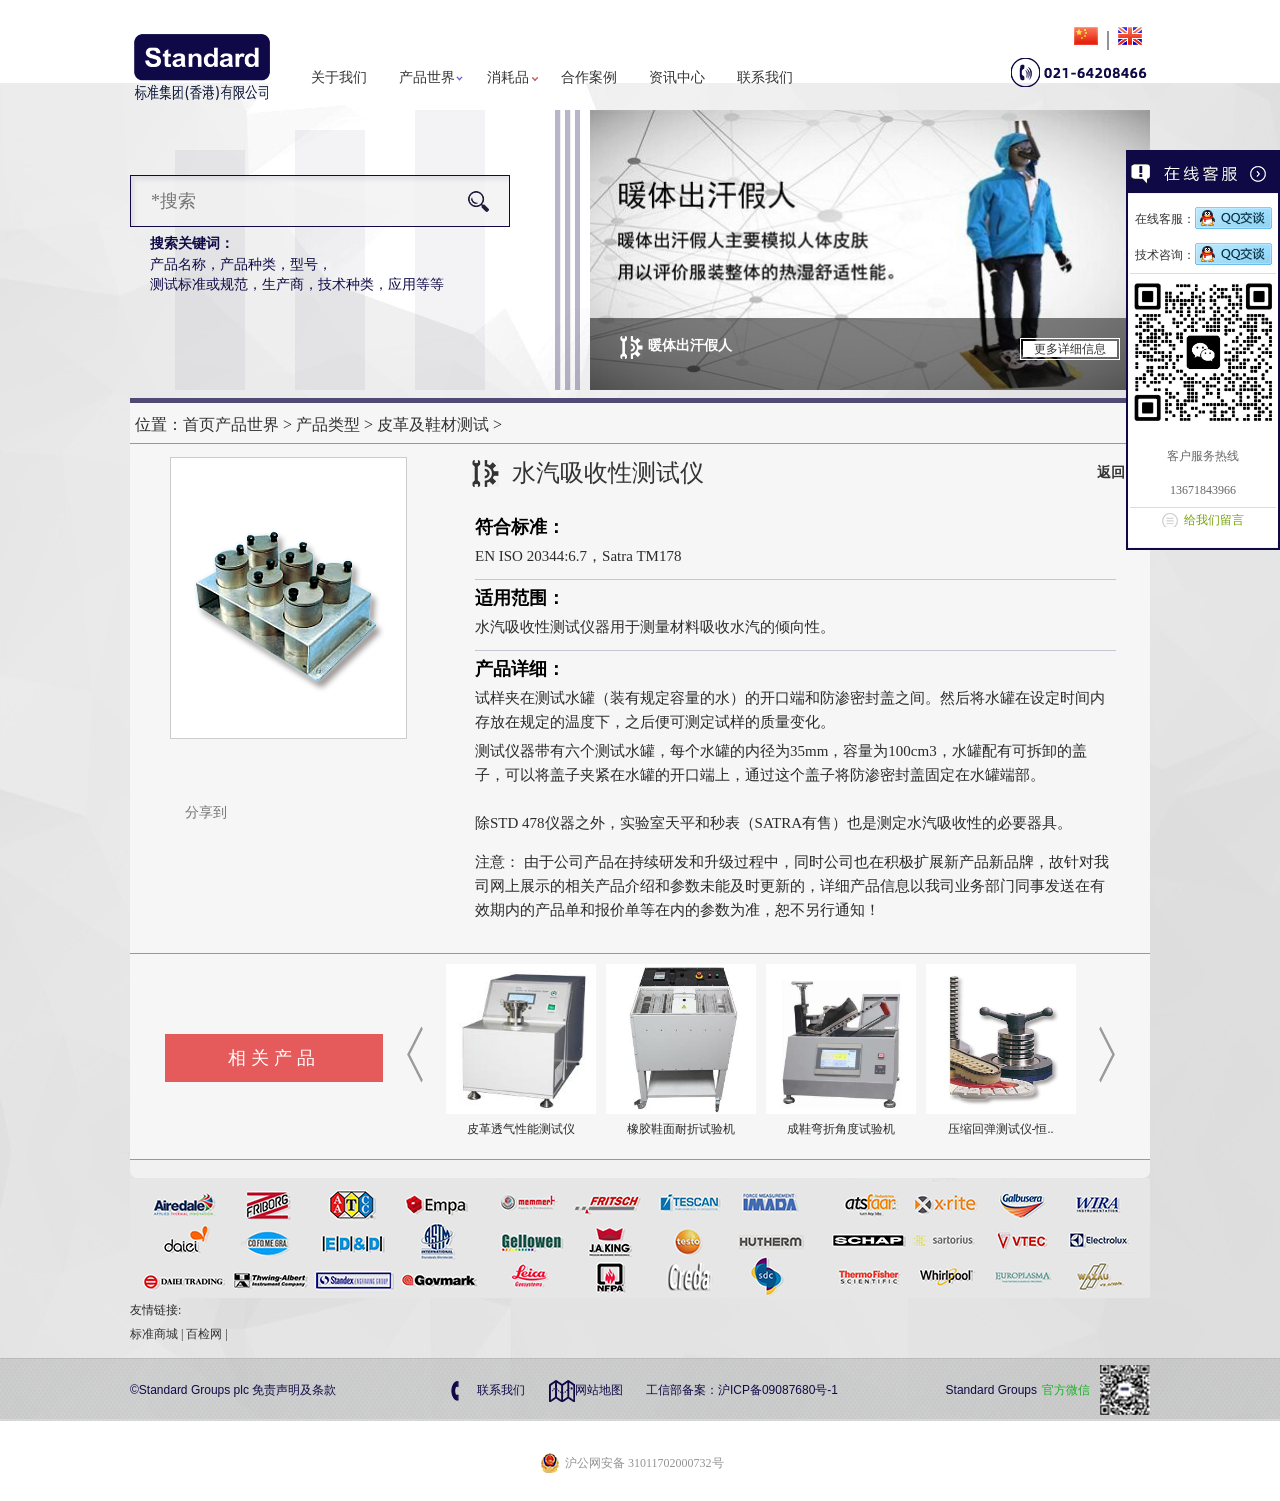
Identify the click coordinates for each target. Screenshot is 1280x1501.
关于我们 (339, 77)
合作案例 (589, 77)
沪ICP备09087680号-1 (778, 1390)
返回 (1111, 472)
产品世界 (427, 77)
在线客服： (1203, 219)
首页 (199, 424)
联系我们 (765, 77)
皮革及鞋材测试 (433, 424)
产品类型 (328, 424)
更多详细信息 (1070, 349)
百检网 (204, 1334)
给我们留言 (1214, 520)
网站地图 (599, 1390)
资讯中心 (677, 77)
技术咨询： (1203, 255)
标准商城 (154, 1334)
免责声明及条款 (294, 1390)
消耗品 (508, 77)
